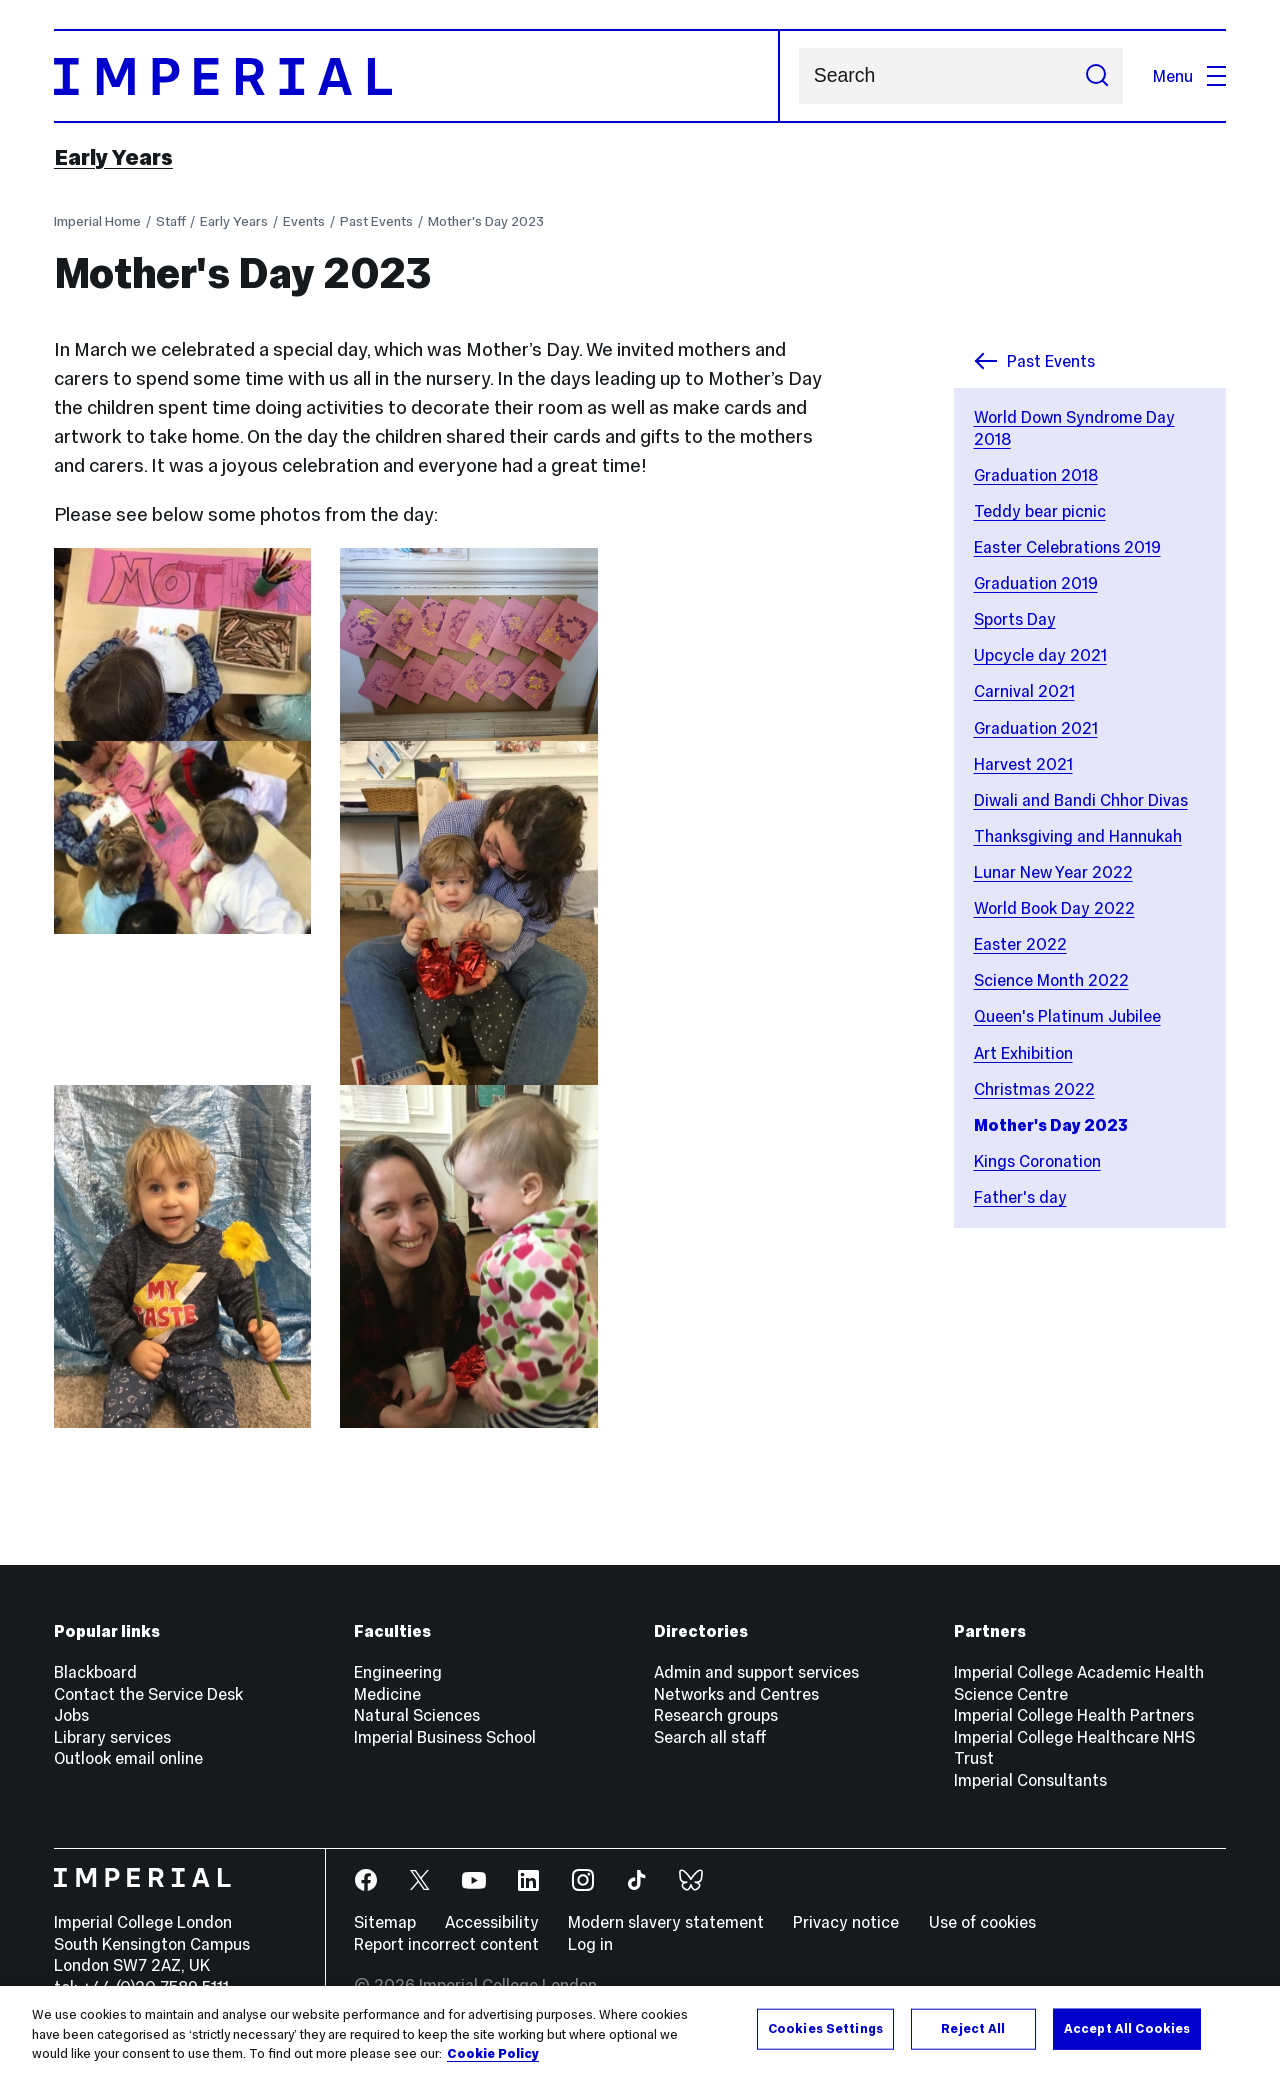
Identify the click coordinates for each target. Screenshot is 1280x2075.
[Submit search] (1096, 76)
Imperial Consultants (1030, 1780)
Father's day (1020, 1197)
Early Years (113, 157)
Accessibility (492, 1922)
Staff (171, 221)
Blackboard (95, 1672)
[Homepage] (417, 76)
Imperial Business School (445, 1737)
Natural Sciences (417, 1715)
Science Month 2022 (1051, 980)
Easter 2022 (1020, 944)
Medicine (387, 1694)
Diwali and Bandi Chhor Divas (1081, 800)
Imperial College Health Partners (1074, 1715)
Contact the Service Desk (148, 1694)
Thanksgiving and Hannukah (1078, 836)
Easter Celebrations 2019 (1067, 547)
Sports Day (1015, 619)
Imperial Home (97, 221)
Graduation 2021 (1036, 728)
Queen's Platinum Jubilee (1067, 1016)
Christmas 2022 (1034, 1089)
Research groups (716, 1715)
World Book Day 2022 (1054, 908)
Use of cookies (982, 1922)
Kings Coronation (1037, 1161)
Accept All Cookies (1127, 2028)
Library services (112, 1737)
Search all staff (710, 1737)
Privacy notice (846, 1922)
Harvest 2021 (1023, 764)
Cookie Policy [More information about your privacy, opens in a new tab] (493, 2054)
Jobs (71, 1715)
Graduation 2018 (1036, 475)
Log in (590, 1944)
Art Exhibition (1023, 1053)
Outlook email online (128, 1758)
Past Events (376, 221)
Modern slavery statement (666, 1922)
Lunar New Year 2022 (1053, 872)
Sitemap (385, 1922)
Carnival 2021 (1024, 691)
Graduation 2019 (1036, 583)
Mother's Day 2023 (486, 221)
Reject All (973, 2028)
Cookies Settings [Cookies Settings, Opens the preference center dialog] (825, 2028)
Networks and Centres (736, 1694)
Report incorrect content (446, 1944)
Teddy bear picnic (1040, 511)
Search (798, 76)
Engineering (398, 1672)
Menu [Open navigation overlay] (1189, 76)
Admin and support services (756, 1672)
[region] (640, 2030)
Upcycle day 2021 (1040, 655)
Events (304, 221)
